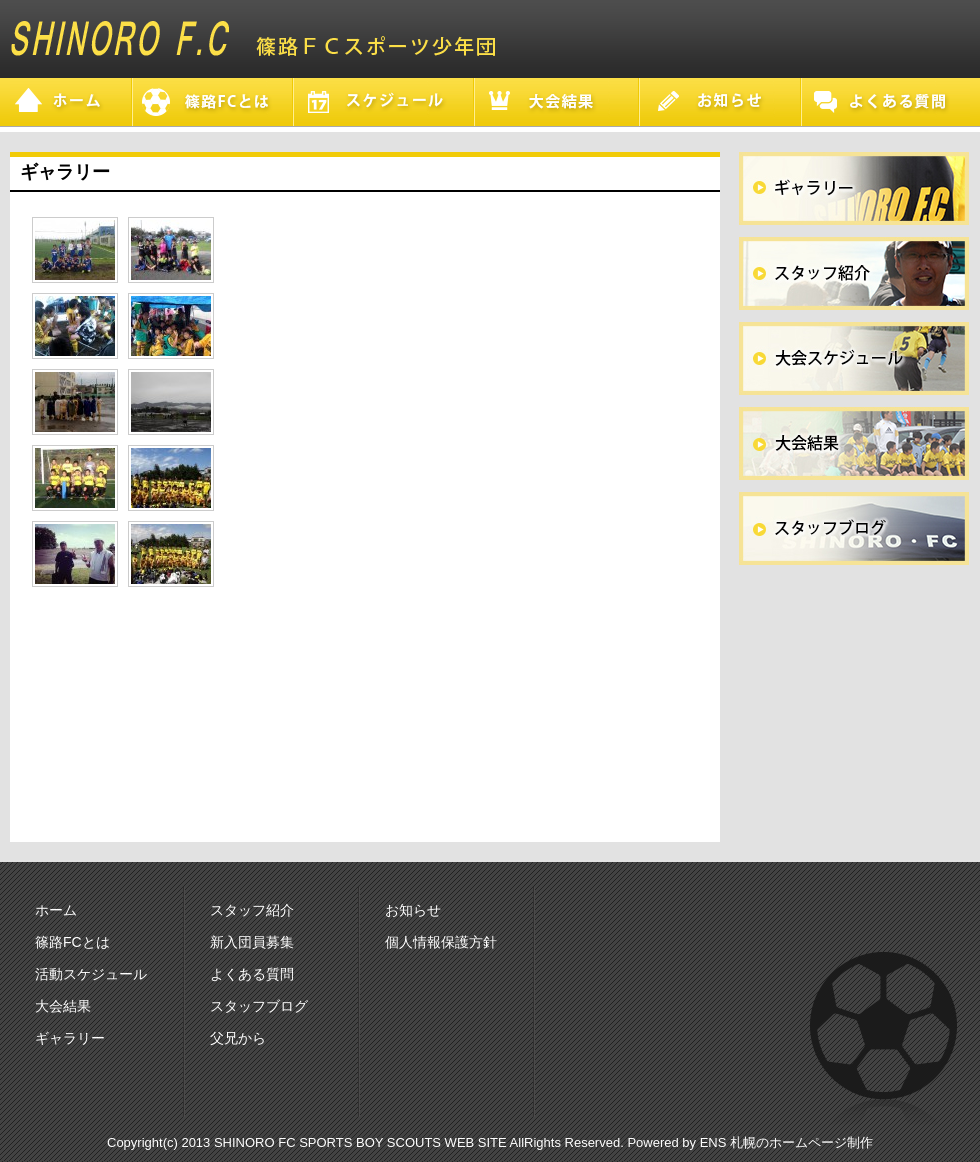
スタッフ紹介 (252, 910)
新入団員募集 (252, 942)
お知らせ (413, 910)
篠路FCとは (72, 942)
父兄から (238, 1038)
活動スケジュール (91, 974)
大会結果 (63, 1006)
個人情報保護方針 (441, 942)
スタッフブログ (259, 1006)
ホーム (56, 910)
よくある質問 (252, 974)
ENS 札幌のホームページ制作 (786, 1142)
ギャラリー (70, 1038)
